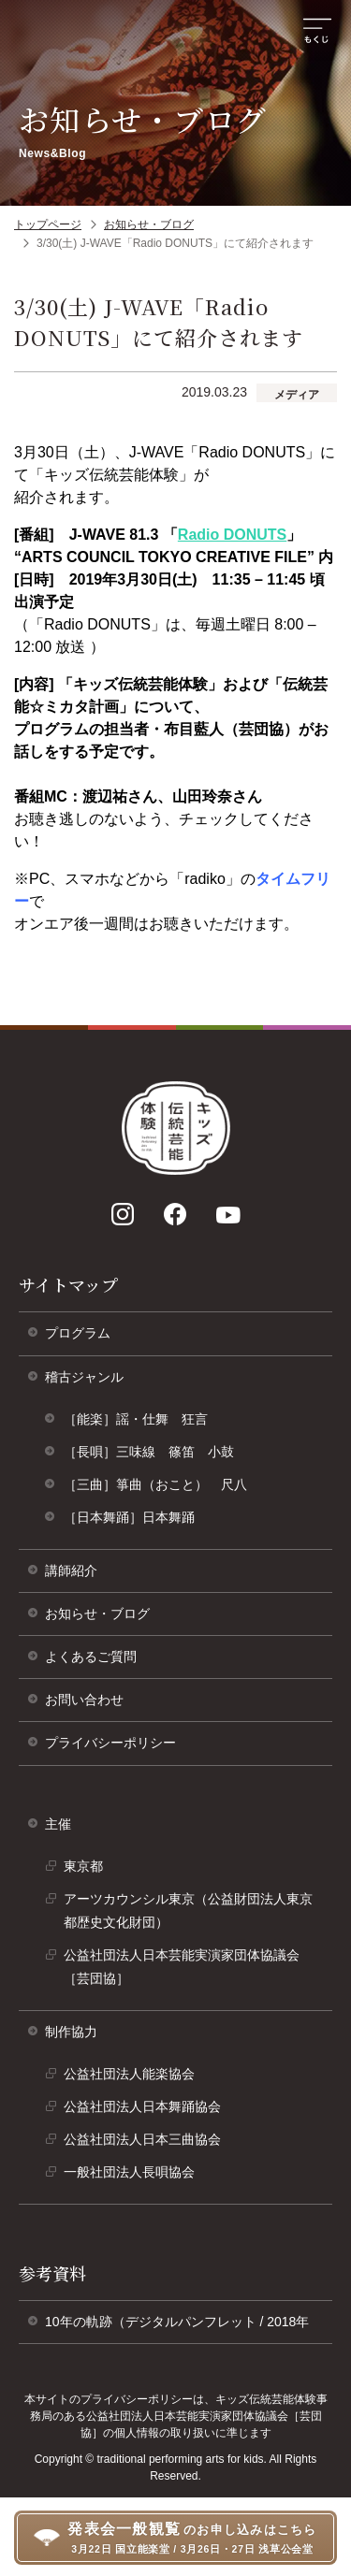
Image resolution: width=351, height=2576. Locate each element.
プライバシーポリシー (117, 1749)
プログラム (77, 1332)
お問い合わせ (84, 1699)
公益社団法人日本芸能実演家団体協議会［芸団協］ (182, 1971)
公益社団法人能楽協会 (136, 2078)
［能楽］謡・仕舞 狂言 (136, 1418)
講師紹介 (71, 1570)
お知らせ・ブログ (149, 224)
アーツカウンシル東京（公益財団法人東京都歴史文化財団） (188, 1915)
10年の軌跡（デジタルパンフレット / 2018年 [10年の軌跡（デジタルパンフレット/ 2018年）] (183, 2328)
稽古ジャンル (84, 1376)
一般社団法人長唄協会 (136, 2176)
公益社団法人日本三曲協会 (149, 2144)
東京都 (90, 1871)
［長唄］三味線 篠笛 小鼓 (149, 1451)
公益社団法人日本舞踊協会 (149, 2111)
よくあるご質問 (91, 1656)
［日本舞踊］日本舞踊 (129, 1517)
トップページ (47, 224)
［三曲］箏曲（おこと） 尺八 (155, 1484)
